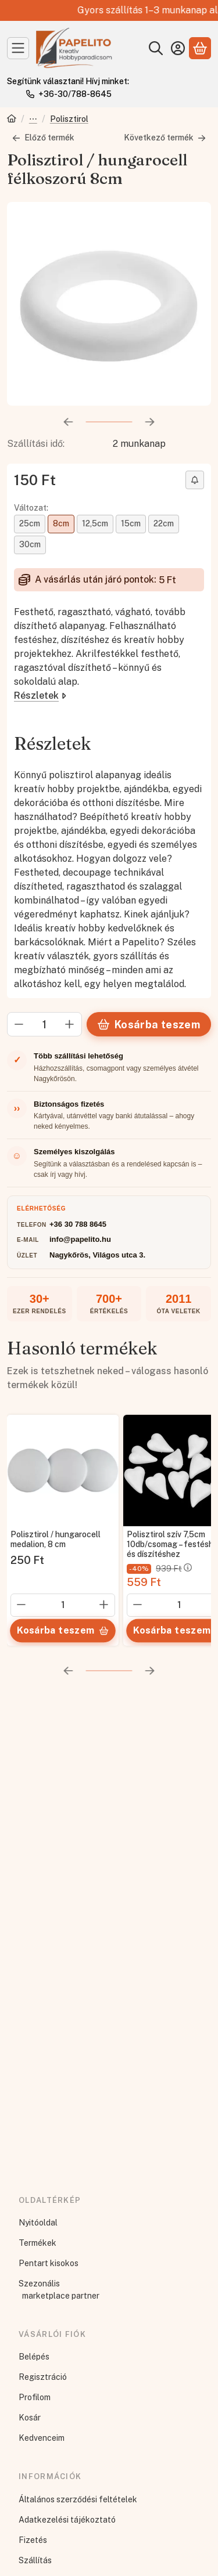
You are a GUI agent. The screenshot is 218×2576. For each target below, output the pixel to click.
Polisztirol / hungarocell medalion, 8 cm (55, 1539)
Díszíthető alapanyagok (33, 119)
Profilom (35, 2397)
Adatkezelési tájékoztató (67, 2519)
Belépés (34, 2356)
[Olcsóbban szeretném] (194, 480)
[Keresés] (156, 48)
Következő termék (165, 137)
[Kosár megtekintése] (200, 48)
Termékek (37, 2243)
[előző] (68, 422)
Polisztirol (69, 119)
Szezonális (39, 2283)
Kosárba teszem (149, 1024)
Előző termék (43, 137)
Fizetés (33, 2540)
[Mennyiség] (44, 1024)
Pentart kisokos (48, 2263)
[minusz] (19, 1024)
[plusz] (69, 1024)
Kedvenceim (42, 2438)
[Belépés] (178, 48)
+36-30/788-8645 (75, 94)
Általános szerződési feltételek (78, 2499)
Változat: (31, 507)
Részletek (40, 695)
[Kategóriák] (18, 48)
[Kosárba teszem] (62, 1630)
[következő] (150, 422)
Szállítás (35, 2560)
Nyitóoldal (38, 2222)
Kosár (30, 2417)
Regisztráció (43, 2377)
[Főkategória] (11, 119)
